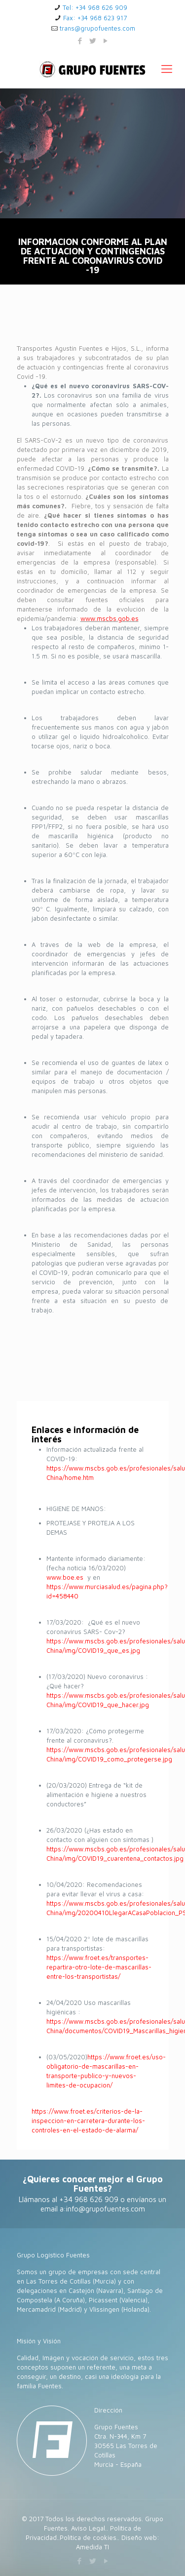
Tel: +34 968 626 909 (95, 7)
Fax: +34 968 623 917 (95, 18)
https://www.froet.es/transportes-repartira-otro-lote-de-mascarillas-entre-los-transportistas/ (98, 1967)
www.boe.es (64, 1577)
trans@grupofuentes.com (97, 28)
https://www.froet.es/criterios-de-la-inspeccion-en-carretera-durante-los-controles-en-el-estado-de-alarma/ (88, 2120)
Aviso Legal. (89, 2528)
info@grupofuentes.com (105, 2209)
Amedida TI (92, 2547)
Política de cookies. (89, 2537)
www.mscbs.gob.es (109, 618)
